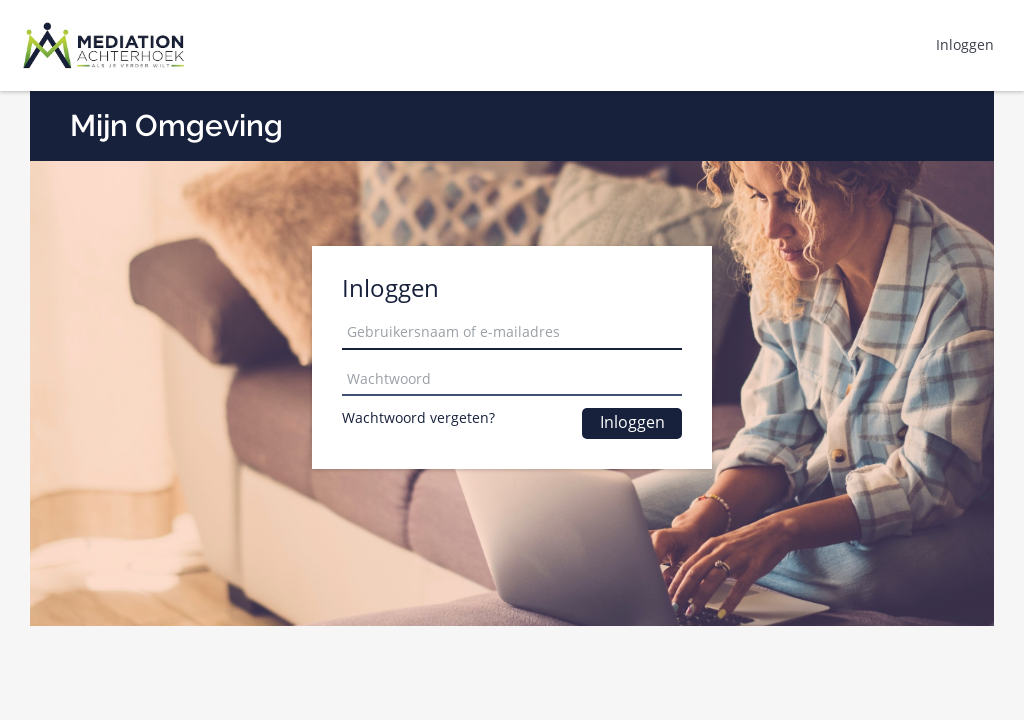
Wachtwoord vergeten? (418, 417)
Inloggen (632, 422)
